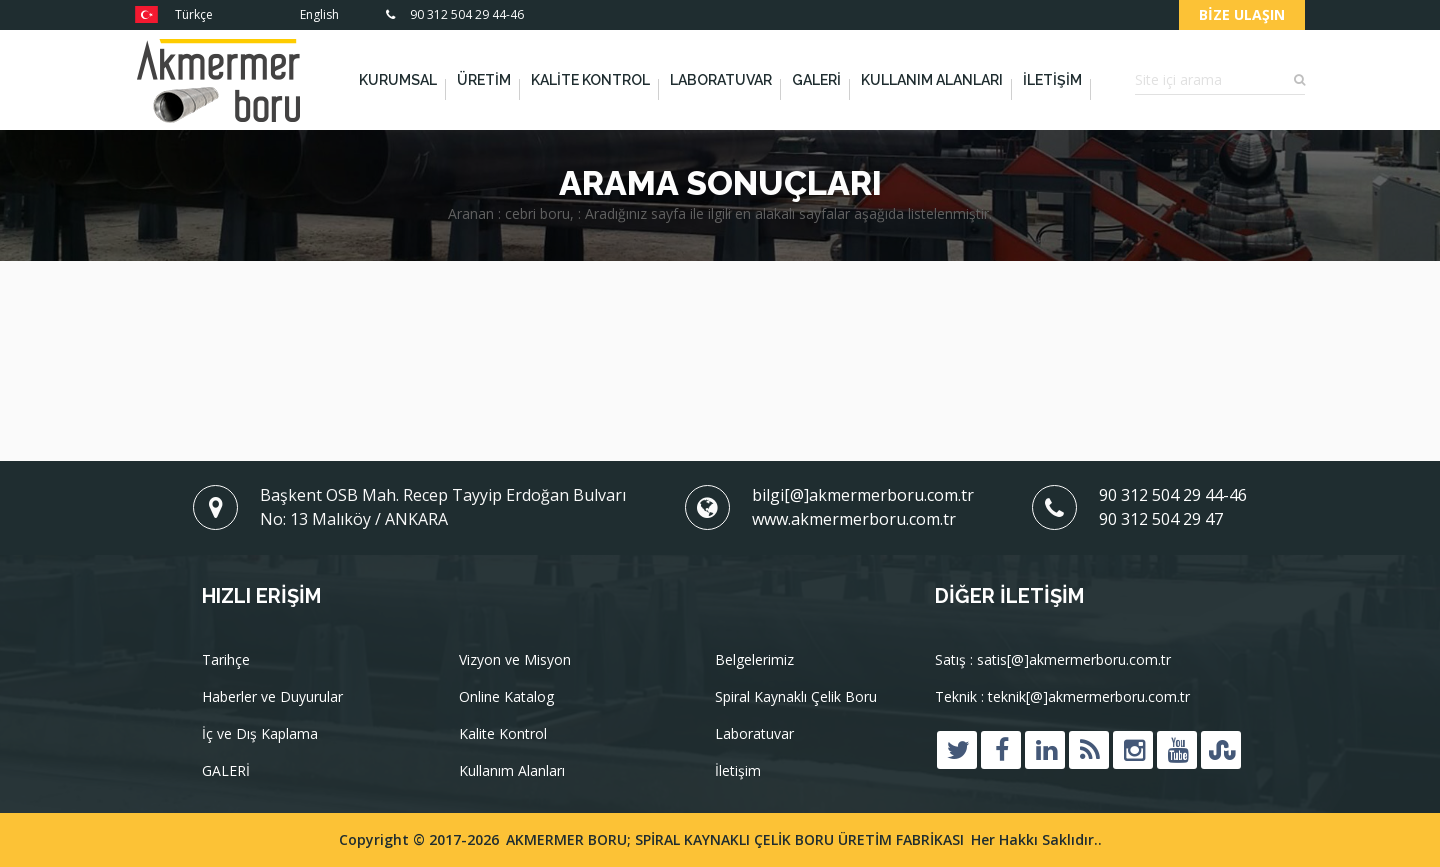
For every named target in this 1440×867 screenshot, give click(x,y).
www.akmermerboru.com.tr (854, 519)
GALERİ (816, 80)
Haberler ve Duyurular (272, 697)
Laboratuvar (721, 80)
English (299, 14)
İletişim (1052, 80)
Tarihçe (226, 660)
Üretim (484, 80)
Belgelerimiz (754, 660)
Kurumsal (398, 80)
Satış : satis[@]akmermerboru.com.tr (1053, 660)
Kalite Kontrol (590, 80)
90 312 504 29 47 (1161, 519)
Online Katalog (506, 697)
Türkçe (174, 14)
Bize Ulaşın (1242, 14)
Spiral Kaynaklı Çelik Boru (796, 697)
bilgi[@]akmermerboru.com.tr (863, 495)
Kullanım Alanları (932, 80)
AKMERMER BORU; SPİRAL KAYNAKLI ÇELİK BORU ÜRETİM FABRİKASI (735, 839)
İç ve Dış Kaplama (260, 734)
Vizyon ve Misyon (515, 660)
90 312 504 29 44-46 (455, 14)
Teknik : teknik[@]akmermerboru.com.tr (1062, 697)
